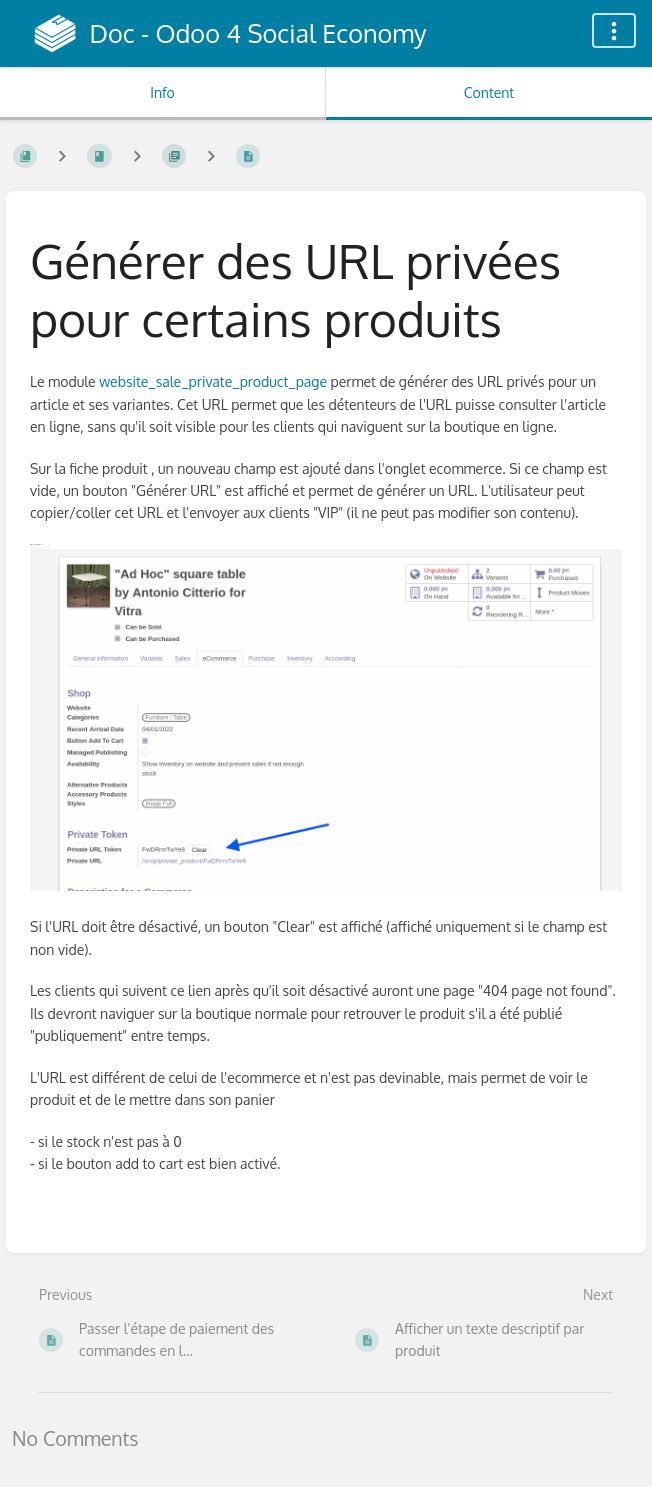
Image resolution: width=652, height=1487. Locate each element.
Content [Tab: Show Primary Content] (489, 92)
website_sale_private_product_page (214, 381)
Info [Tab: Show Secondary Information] (162, 92)
